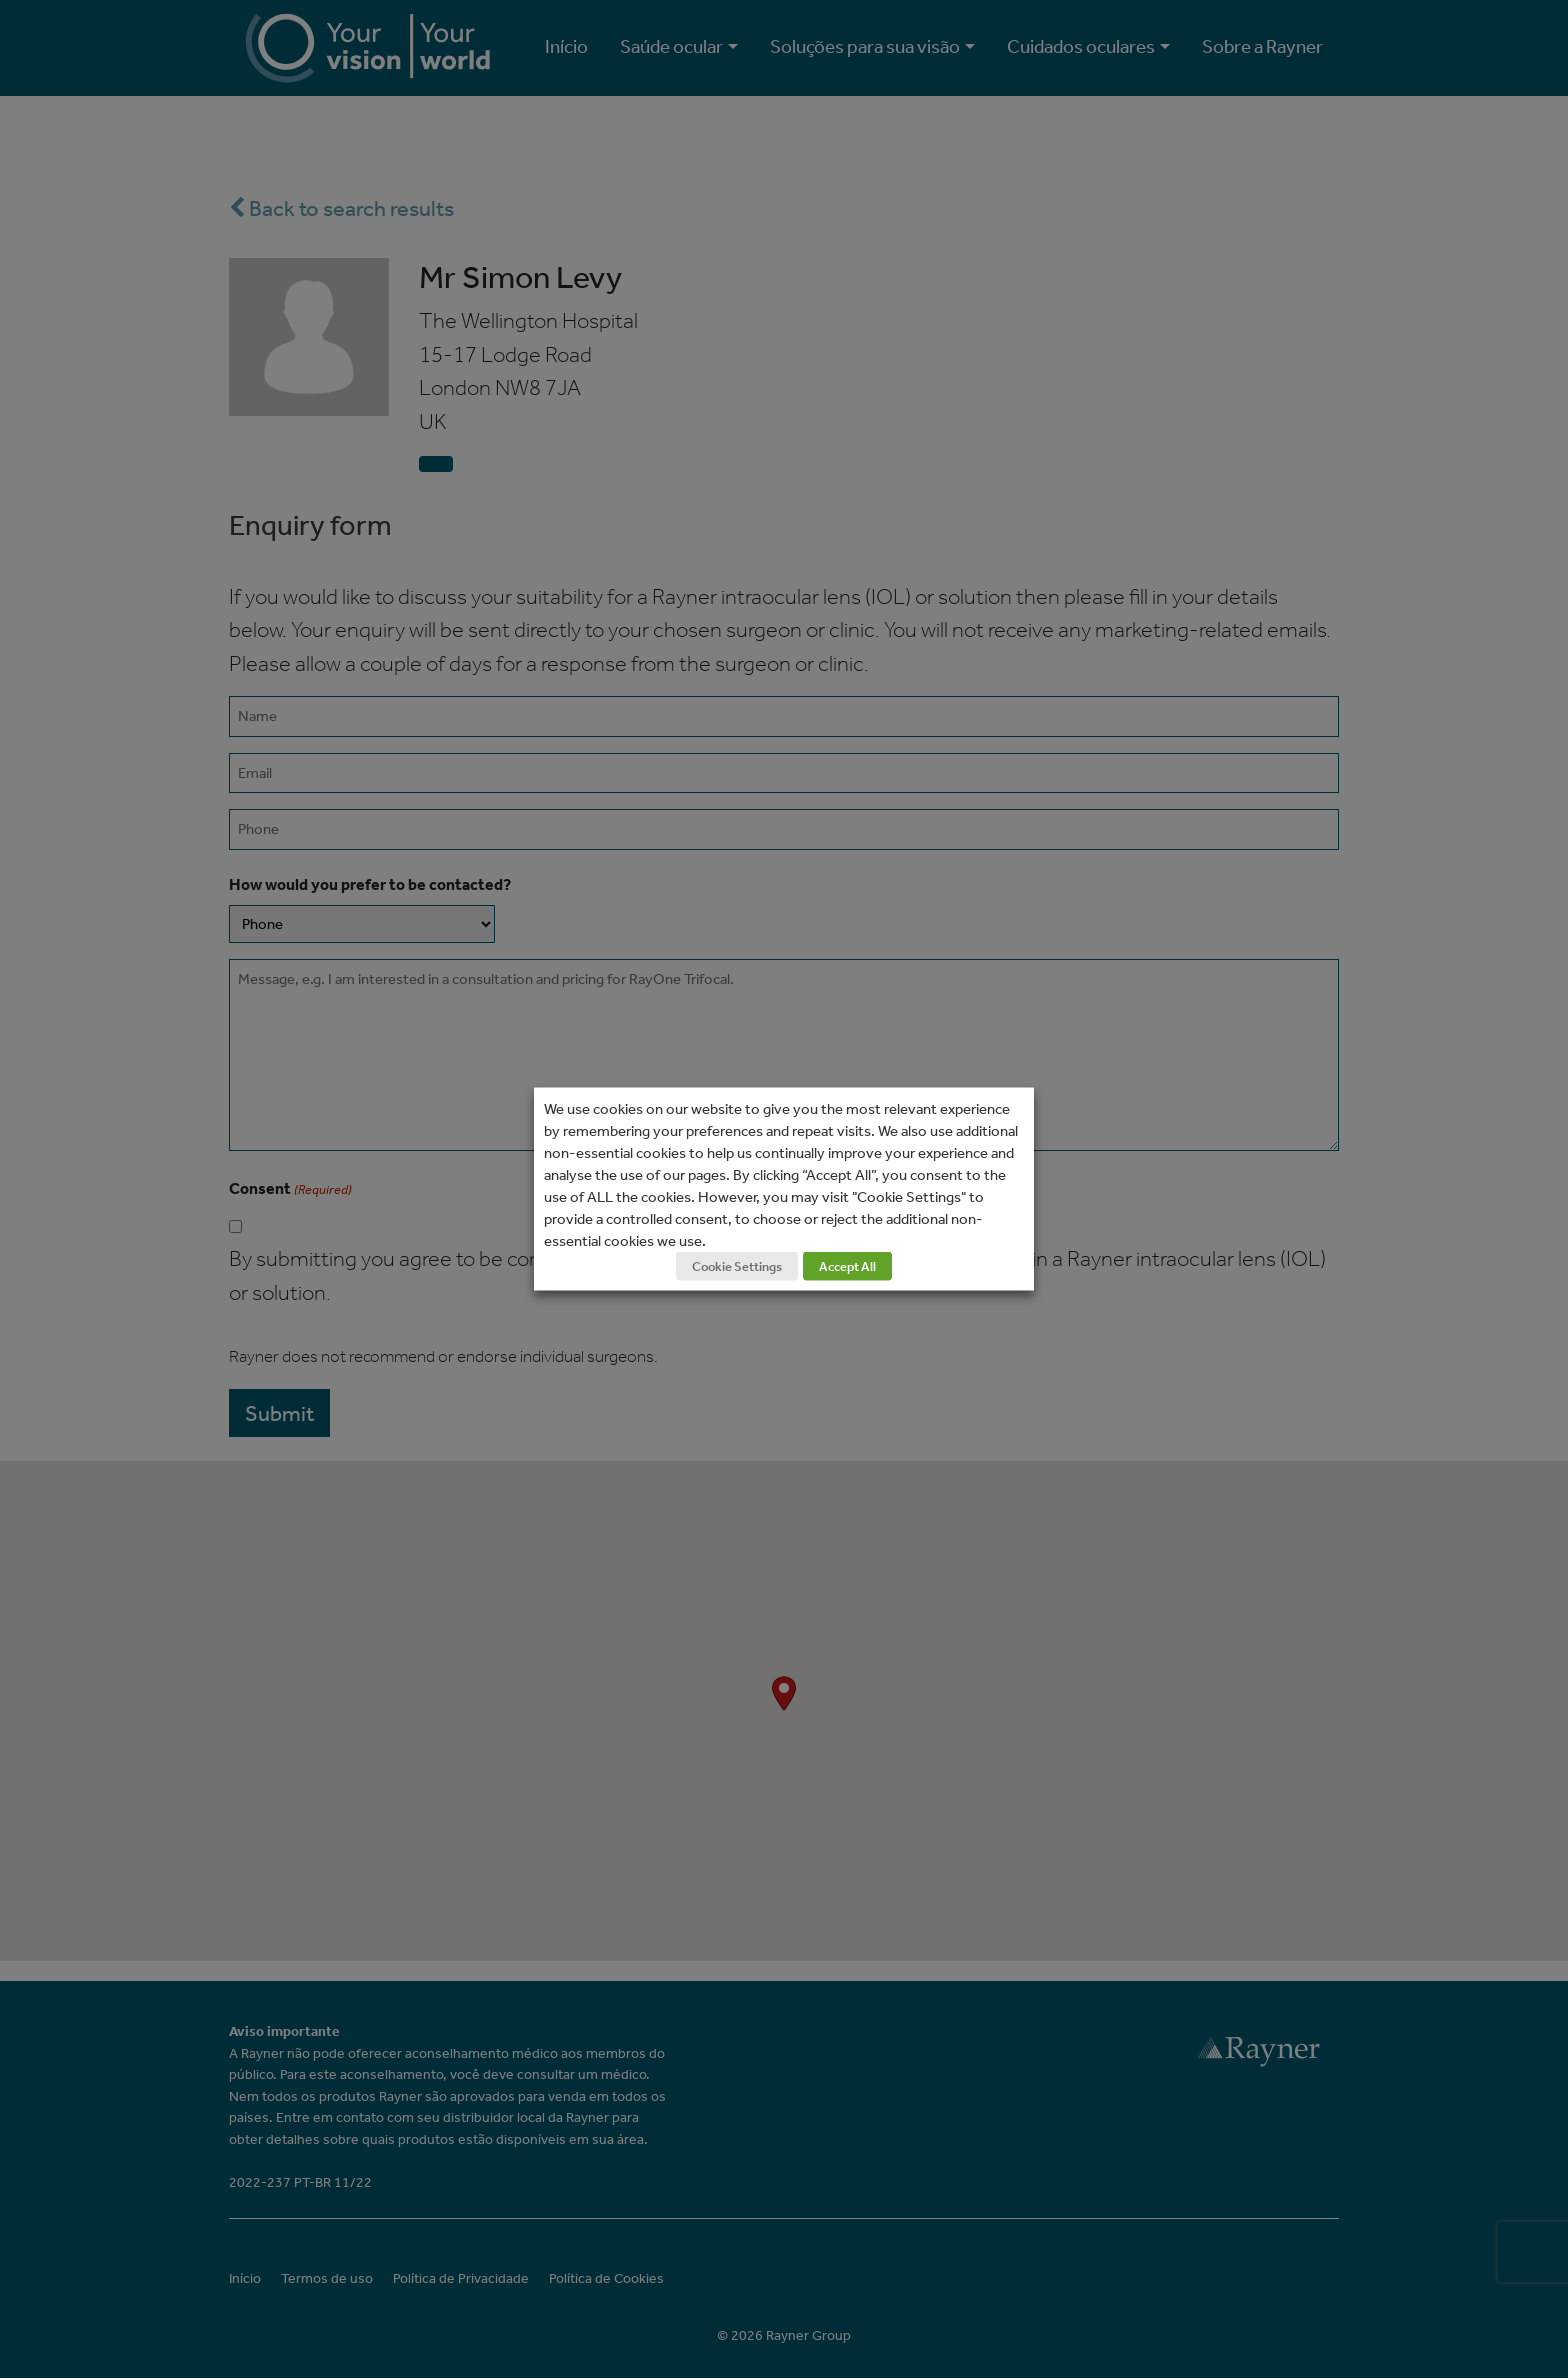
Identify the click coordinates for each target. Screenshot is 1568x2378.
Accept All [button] (847, 1266)
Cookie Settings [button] (737, 1266)
